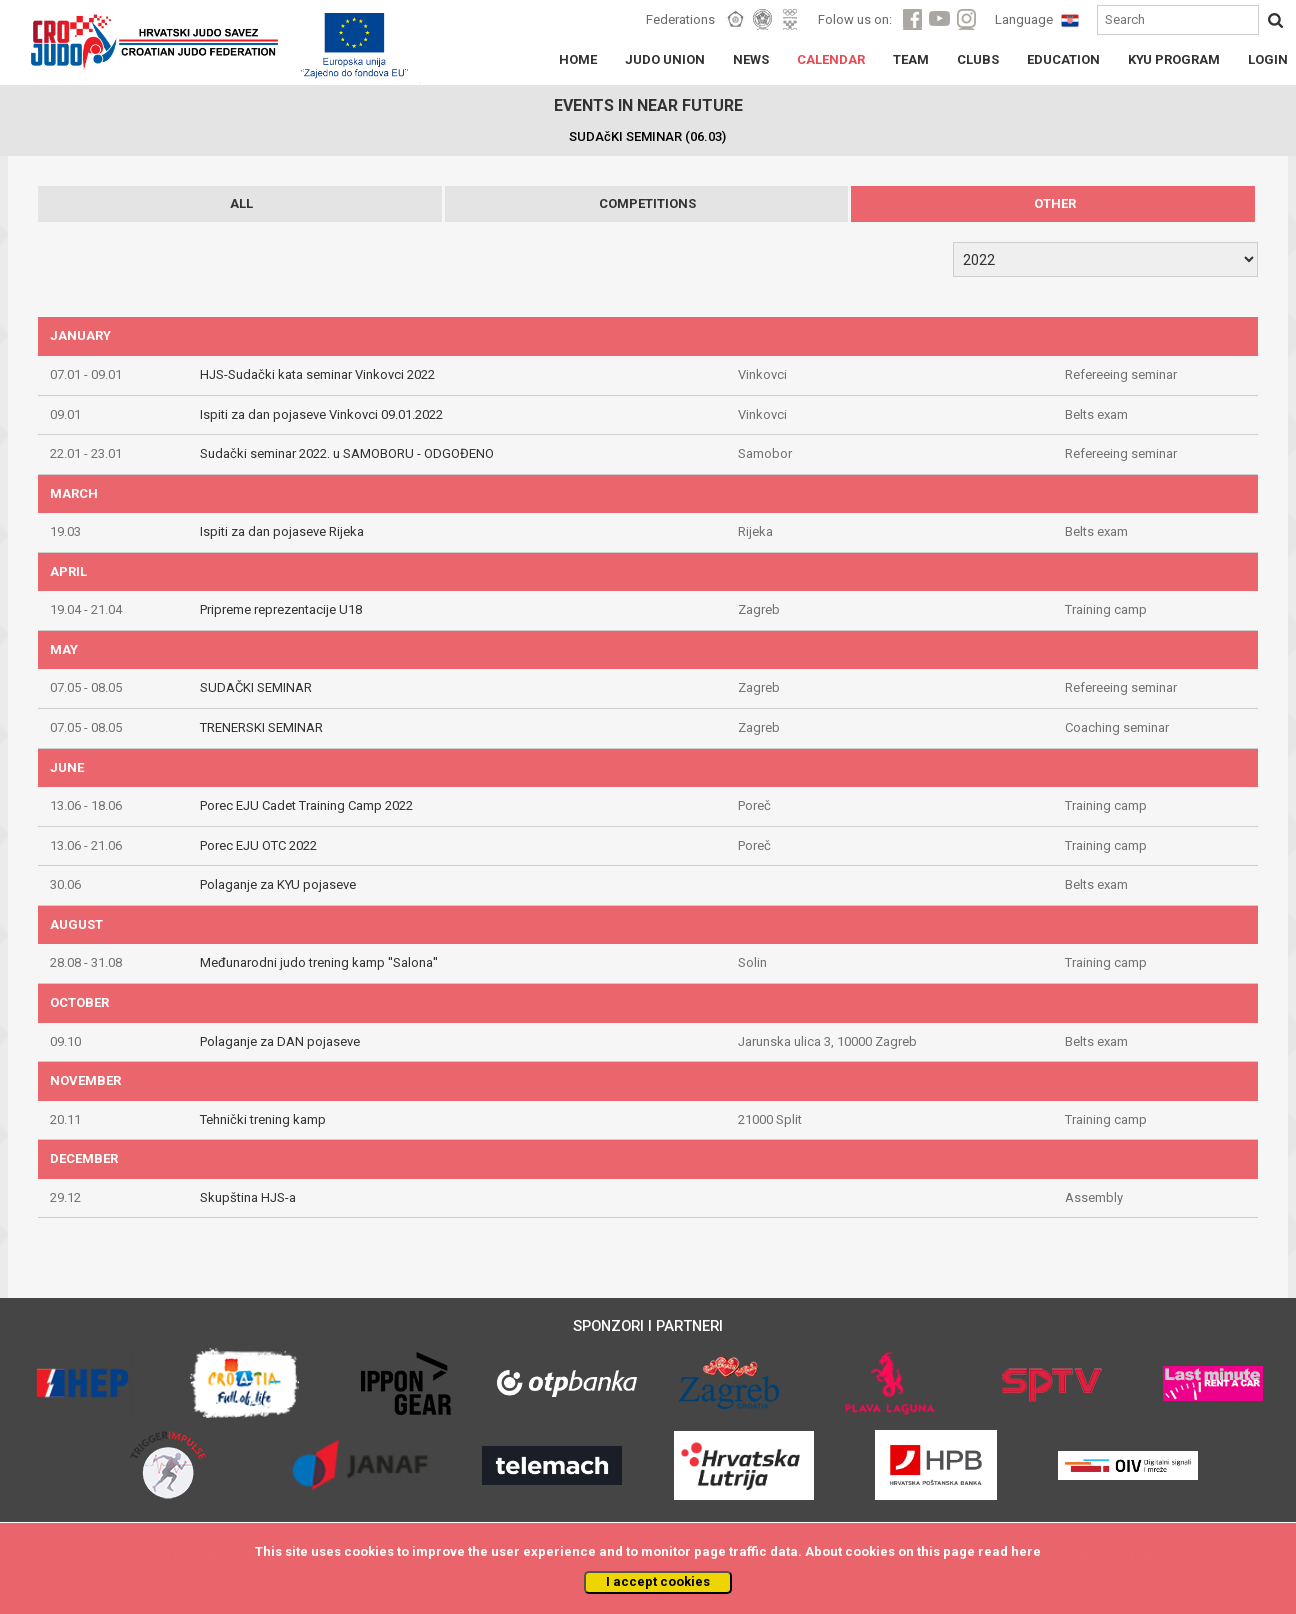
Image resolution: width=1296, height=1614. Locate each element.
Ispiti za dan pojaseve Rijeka (282, 531)
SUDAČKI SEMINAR (256, 687)
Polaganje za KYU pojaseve (278, 884)
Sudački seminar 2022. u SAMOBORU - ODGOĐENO (347, 453)
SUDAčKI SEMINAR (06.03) (647, 136)
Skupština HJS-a (248, 1197)
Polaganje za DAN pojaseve (280, 1041)
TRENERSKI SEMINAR (261, 727)
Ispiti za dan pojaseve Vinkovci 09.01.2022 (321, 414)
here (1026, 1551)
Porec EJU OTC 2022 (258, 845)
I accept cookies (658, 1581)
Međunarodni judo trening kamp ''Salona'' (319, 962)
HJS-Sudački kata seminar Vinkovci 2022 (317, 374)
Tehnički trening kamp (263, 1119)
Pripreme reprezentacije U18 (281, 609)
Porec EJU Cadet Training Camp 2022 (306, 805)
